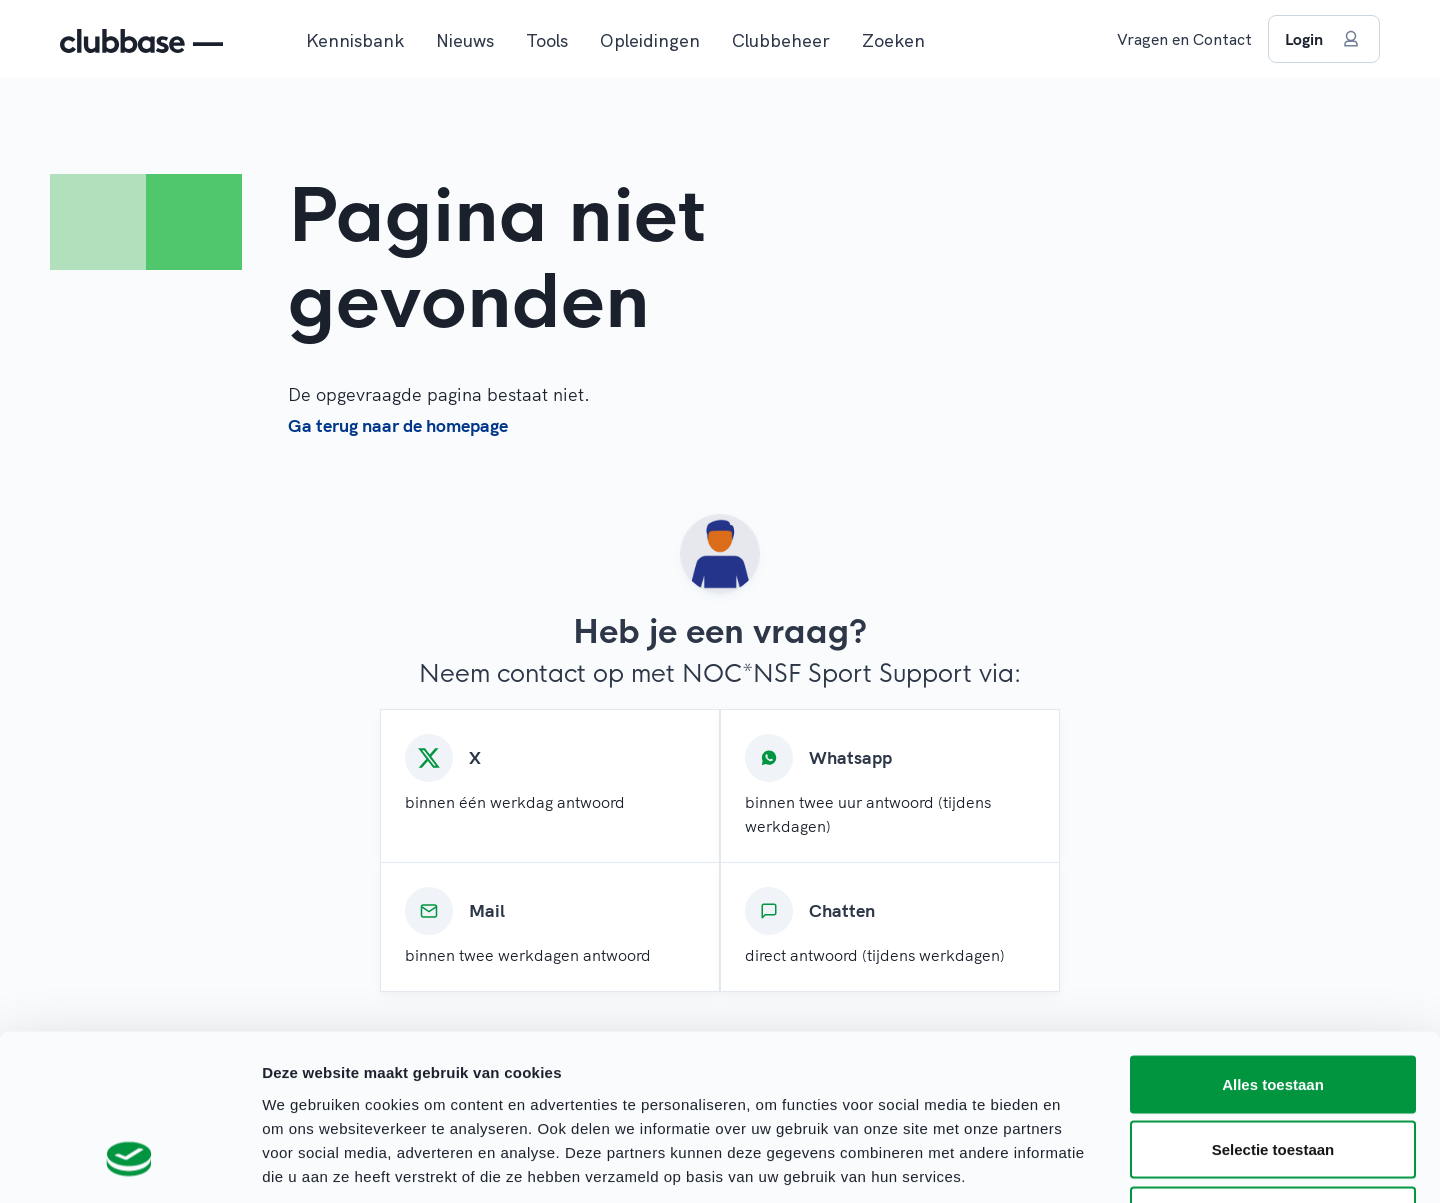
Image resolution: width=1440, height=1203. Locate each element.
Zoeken (893, 40)
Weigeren (1272, 1071)
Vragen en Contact (1184, 39)
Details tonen (1080, 1163)
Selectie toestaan (1273, 1006)
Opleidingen (650, 40)
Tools (547, 40)
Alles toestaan (1273, 940)
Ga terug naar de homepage (398, 425)
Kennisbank (355, 40)
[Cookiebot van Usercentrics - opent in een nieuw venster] (129, 1164)
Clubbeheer (781, 40)
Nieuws (465, 40)
